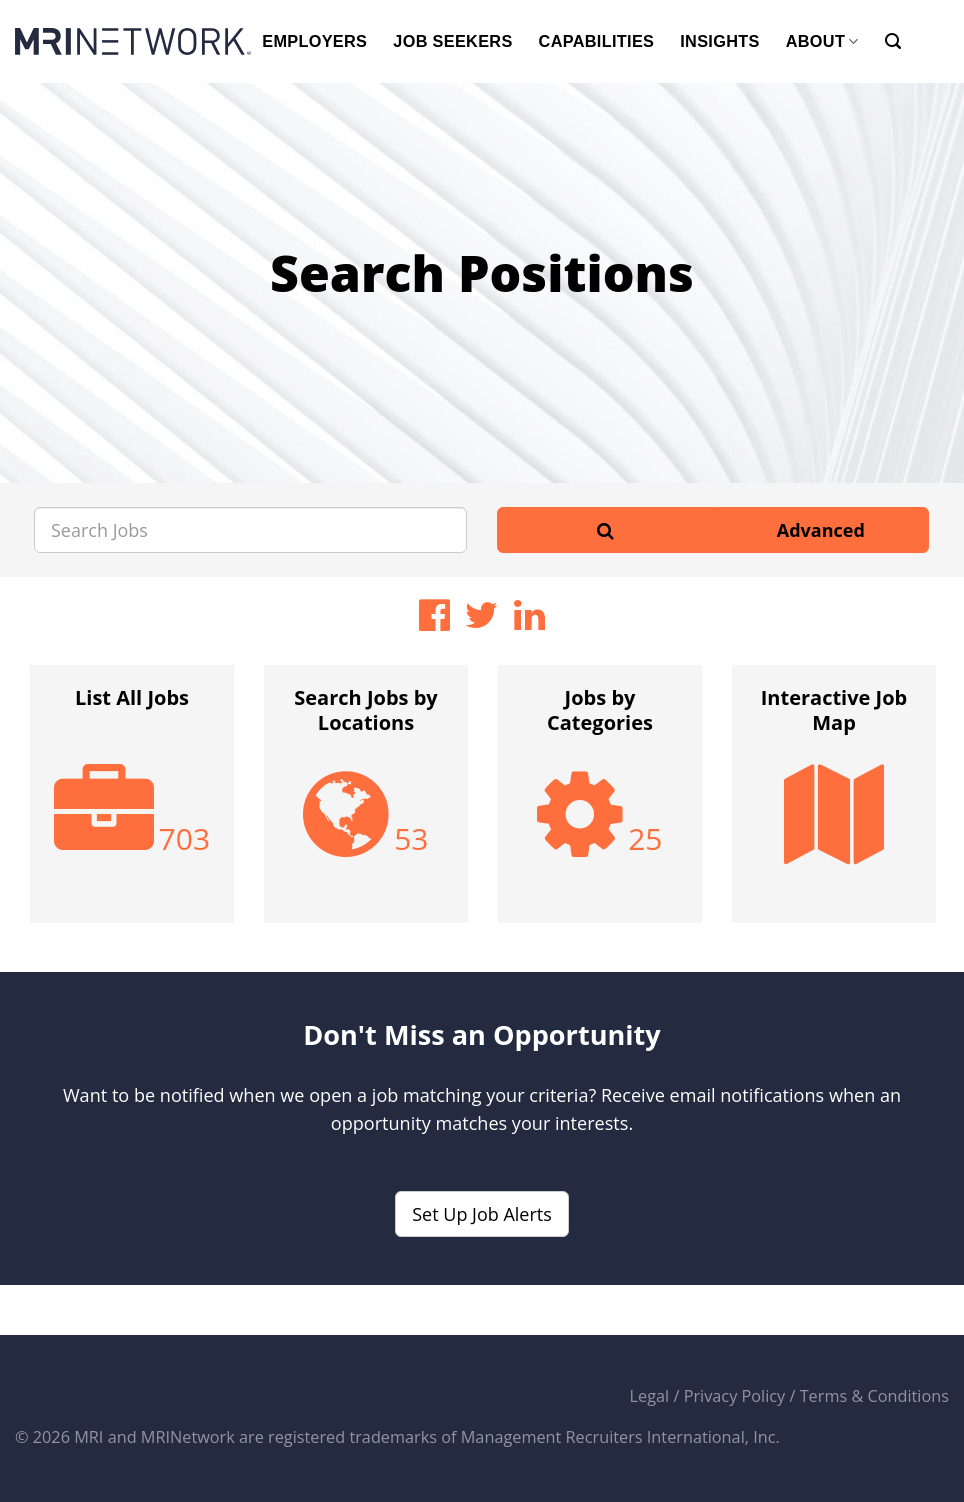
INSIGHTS (719, 41)
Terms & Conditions (874, 1396)
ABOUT (822, 41)
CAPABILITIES (597, 41)
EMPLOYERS (314, 41)
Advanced (821, 530)
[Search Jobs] (250, 530)
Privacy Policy (735, 1396)
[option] (132, 804)
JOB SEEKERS (452, 41)
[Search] (893, 41)
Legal (650, 1396)
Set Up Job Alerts (482, 1214)
